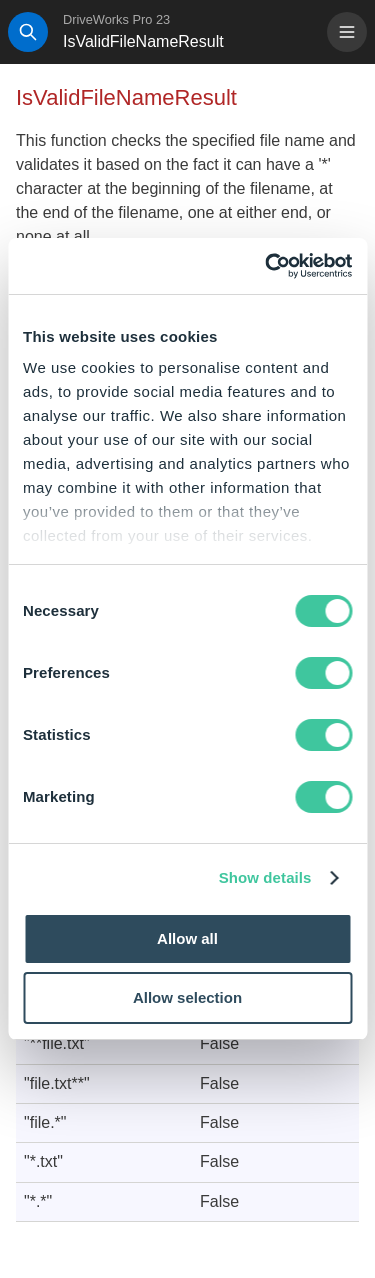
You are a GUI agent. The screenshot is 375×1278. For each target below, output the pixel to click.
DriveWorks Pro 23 (116, 19)
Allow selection (187, 997)
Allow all (187, 938)
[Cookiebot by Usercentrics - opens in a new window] (267, 266)
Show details (265, 877)
